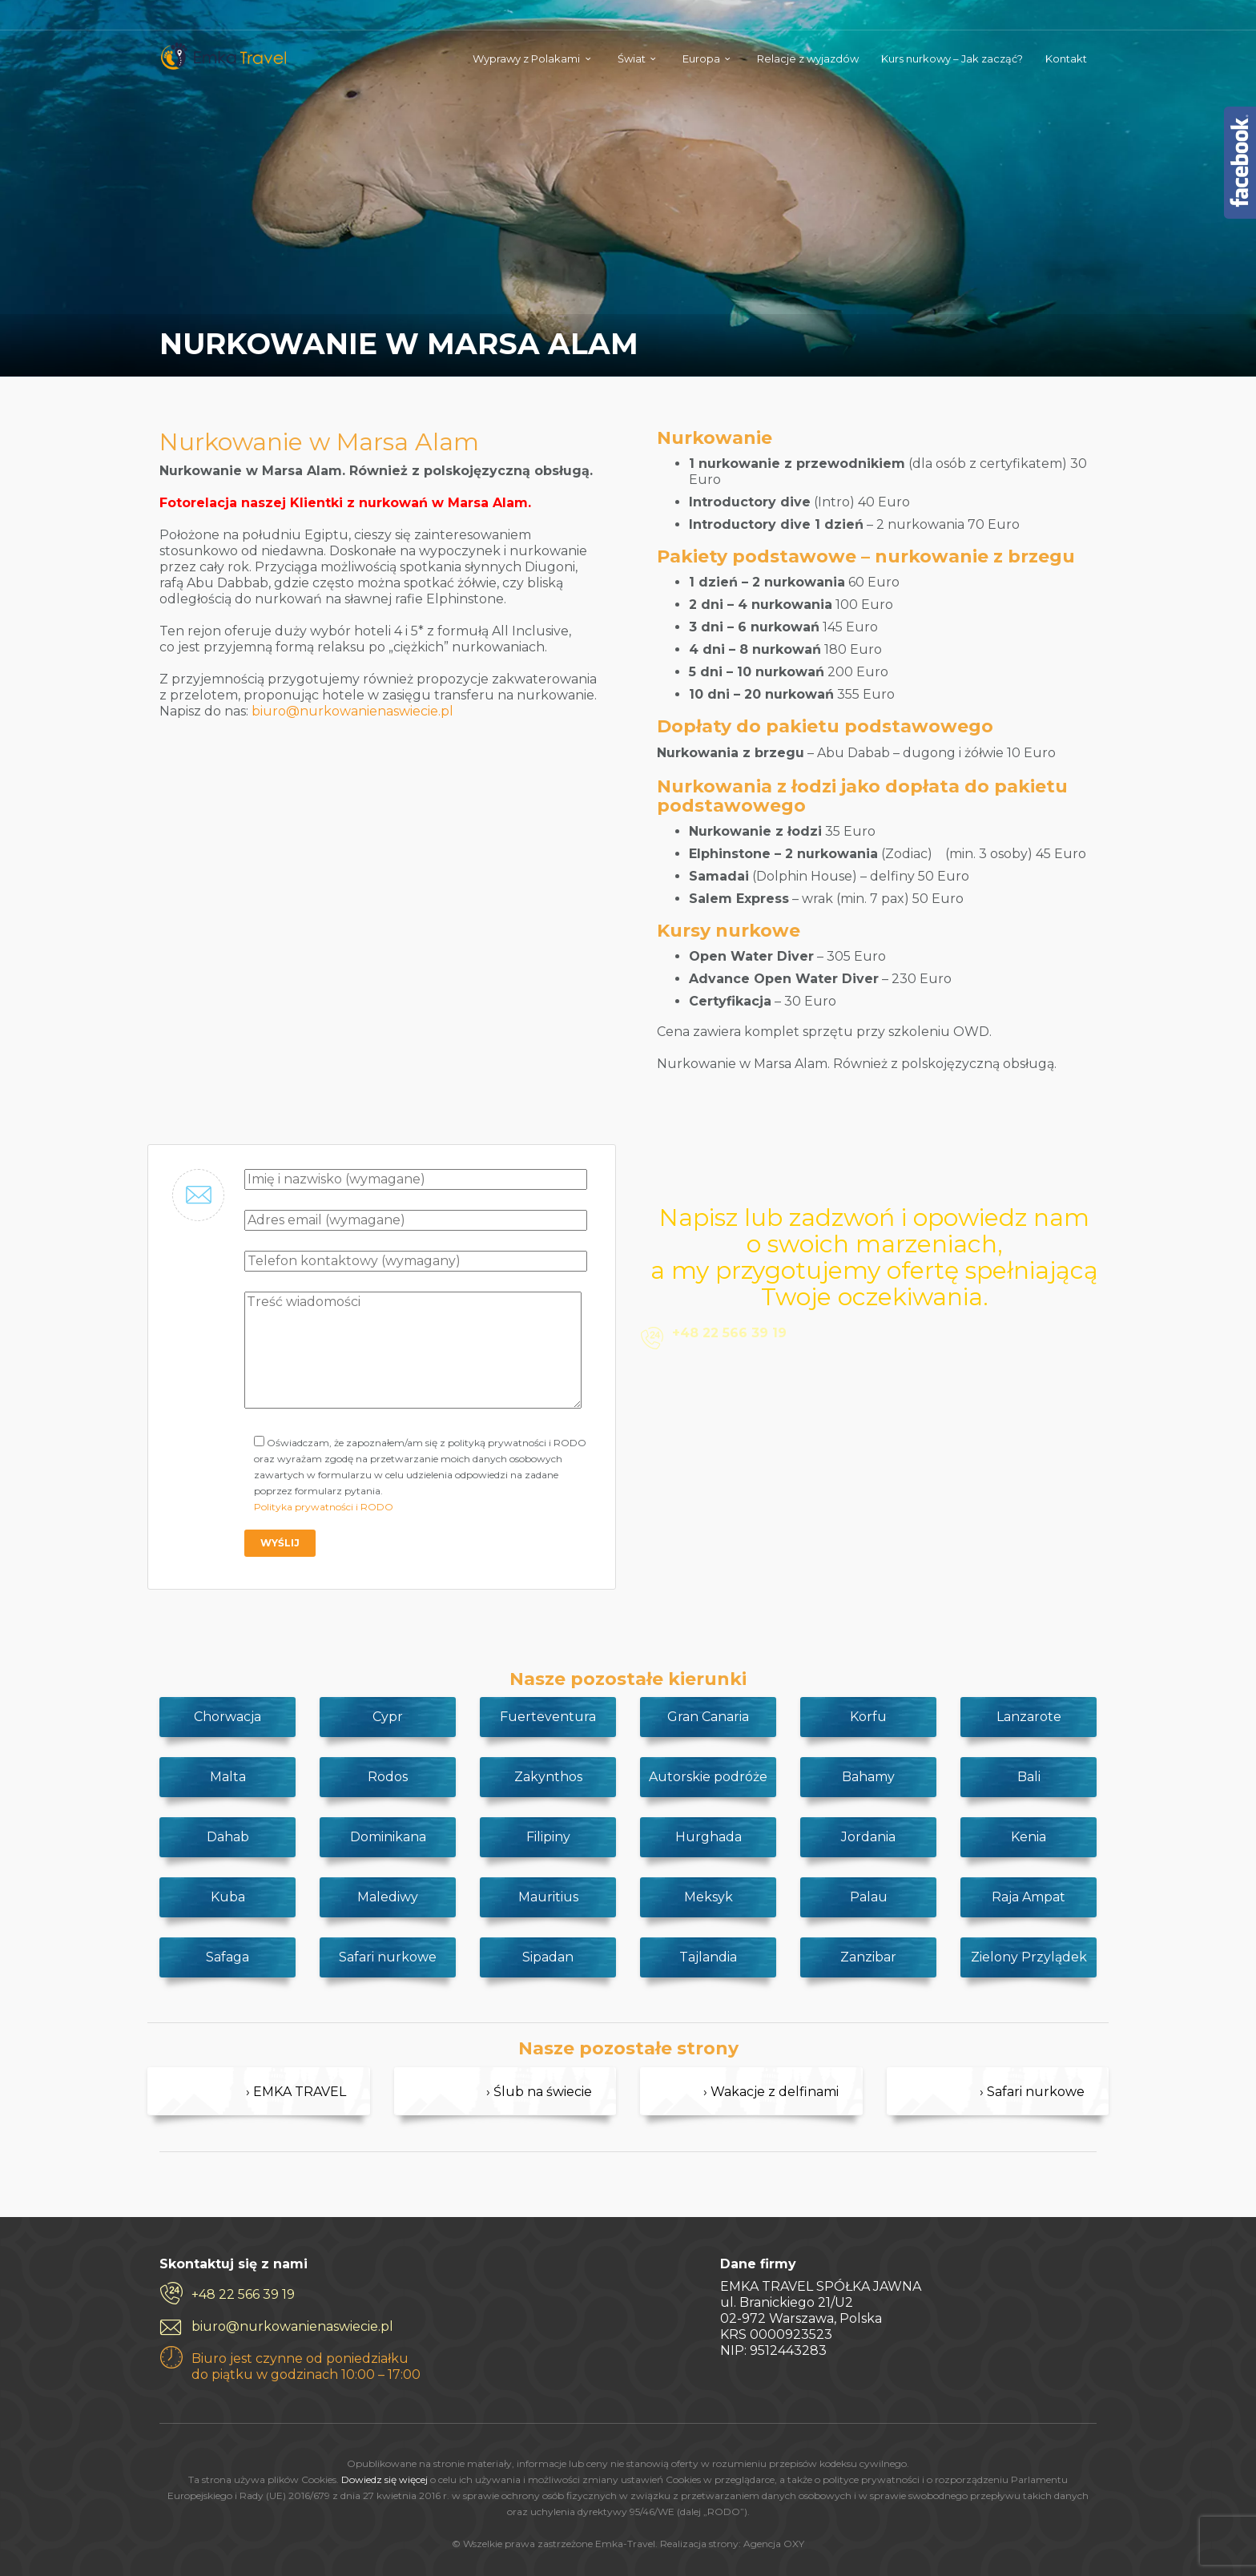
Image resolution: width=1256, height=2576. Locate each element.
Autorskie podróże (708, 1776)
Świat (632, 58)
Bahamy (868, 1776)
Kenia (1028, 1836)
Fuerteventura (548, 1716)
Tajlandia (708, 1957)
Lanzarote (1028, 1716)
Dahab (228, 1836)
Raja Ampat (1028, 1897)
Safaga (227, 1957)
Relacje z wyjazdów (808, 58)
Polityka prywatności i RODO (323, 1507)
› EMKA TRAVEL (296, 2091)
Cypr (387, 1716)
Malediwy (387, 1897)
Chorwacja (227, 1716)
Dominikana (388, 1836)
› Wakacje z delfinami (771, 2091)
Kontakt (1066, 58)
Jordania (868, 1836)
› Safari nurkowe (1032, 2091)
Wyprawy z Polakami (526, 58)
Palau (869, 1897)
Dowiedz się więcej (384, 2479)
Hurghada (708, 1836)
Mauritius (548, 1897)
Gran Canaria (708, 1716)
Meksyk (708, 1897)
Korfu (868, 1716)
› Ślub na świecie (539, 2091)
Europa (701, 58)
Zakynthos (548, 1776)
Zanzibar (868, 1957)
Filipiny (548, 1836)
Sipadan (548, 1957)
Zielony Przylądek (1029, 1957)
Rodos (388, 1776)
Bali (1029, 1776)
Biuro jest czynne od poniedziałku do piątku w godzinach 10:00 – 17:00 (306, 2366)
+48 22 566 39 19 (243, 2294)
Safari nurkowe (388, 1957)
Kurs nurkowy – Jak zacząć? (952, 58)
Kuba (228, 1897)
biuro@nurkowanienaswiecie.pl (352, 711)
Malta (228, 1776)
